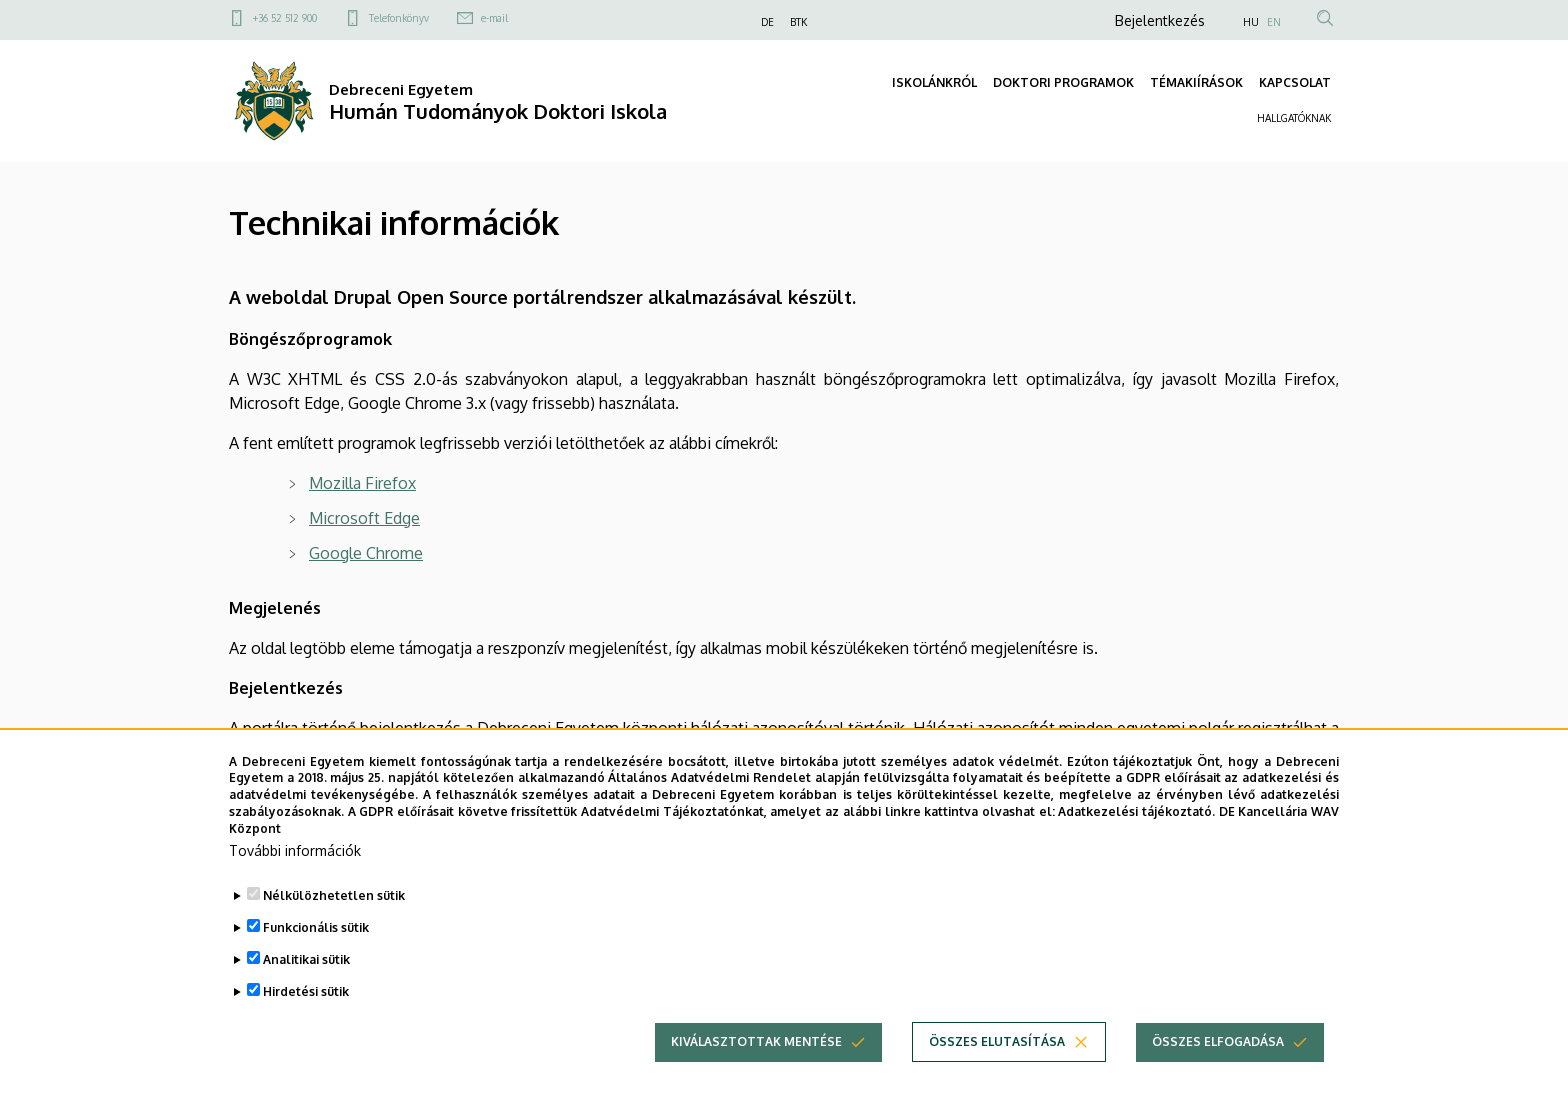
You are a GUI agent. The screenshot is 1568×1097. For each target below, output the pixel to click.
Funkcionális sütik (316, 959)
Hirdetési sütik (306, 1023)
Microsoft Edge (364, 518)
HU (1251, 22)
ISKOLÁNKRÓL (934, 82)
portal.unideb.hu (502, 752)
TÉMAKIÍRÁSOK (1196, 82)
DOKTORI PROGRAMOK (1063, 82)
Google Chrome (366, 553)
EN (1274, 22)
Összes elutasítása (997, 1073)
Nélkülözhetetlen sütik (334, 927)
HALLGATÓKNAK (1294, 118)
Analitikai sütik (306, 991)
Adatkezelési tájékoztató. (1136, 843)
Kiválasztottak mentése (756, 1073)
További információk (295, 882)
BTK (798, 22)
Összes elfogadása (1218, 1073)
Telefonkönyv (399, 18)
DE (767, 22)
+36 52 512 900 (285, 18)
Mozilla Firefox (362, 483)
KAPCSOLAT (1295, 82)
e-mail (494, 18)
